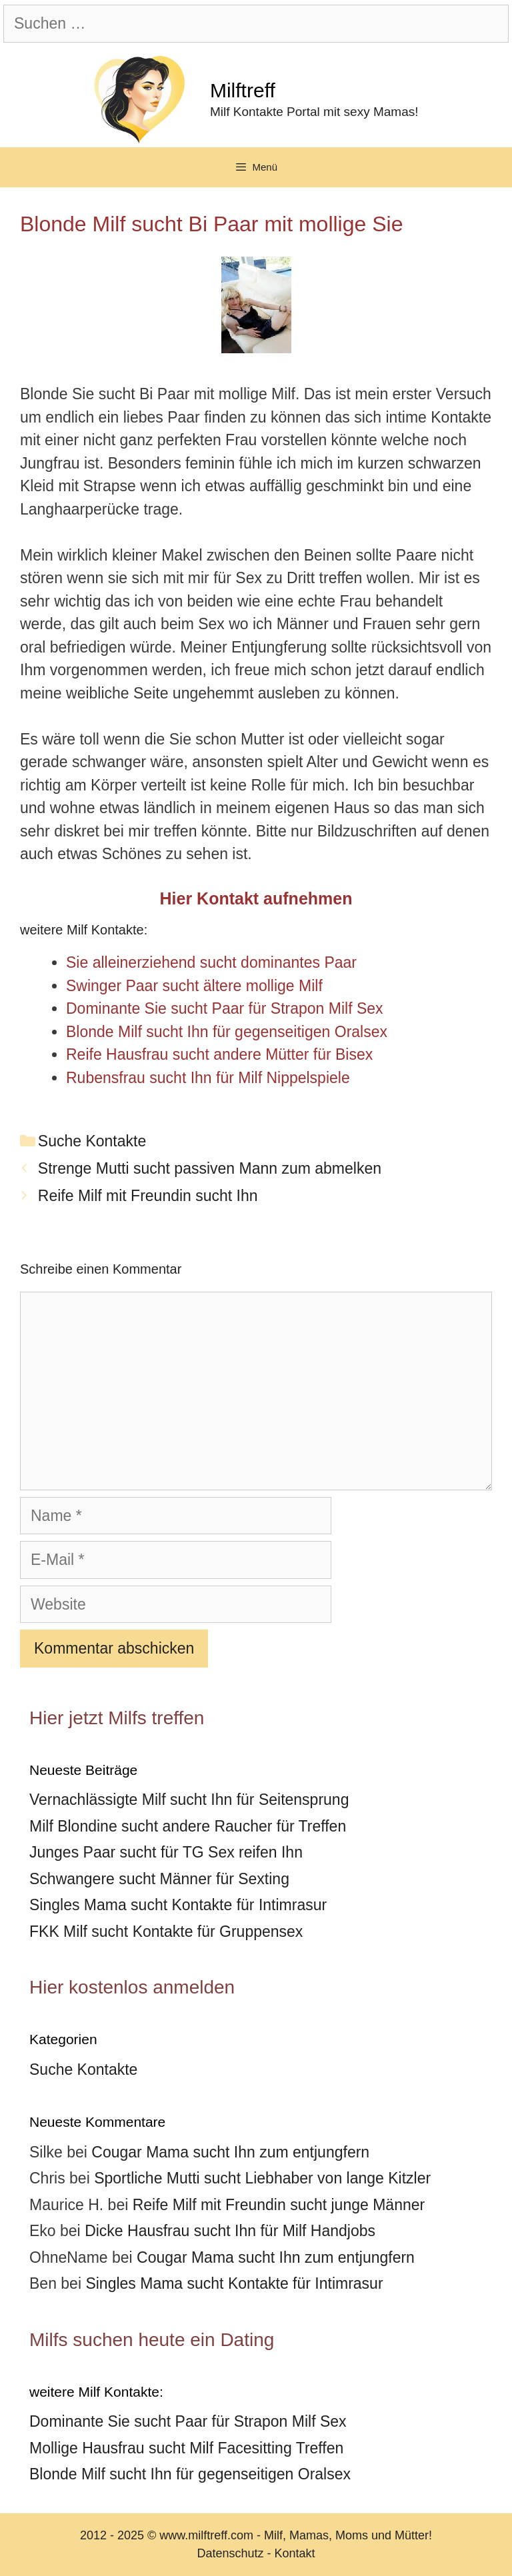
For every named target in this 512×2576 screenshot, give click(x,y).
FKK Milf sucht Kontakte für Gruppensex (166, 1931)
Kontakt (295, 2553)
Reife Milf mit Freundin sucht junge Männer (279, 2204)
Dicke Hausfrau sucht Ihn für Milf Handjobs (230, 2230)
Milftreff (242, 90)
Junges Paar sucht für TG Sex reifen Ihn (166, 1852)
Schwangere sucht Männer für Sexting (159, 1879)
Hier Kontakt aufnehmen (256, 898)
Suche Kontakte (92, 1141)
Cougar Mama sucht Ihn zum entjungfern (230, 2152)
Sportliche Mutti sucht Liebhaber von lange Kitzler (262, 2178)
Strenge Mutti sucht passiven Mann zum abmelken (209, 1168)
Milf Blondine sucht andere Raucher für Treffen (187, 1826)
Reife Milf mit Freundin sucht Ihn (148, 1195)
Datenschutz (230, 2553)
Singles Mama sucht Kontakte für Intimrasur (178, 1905)
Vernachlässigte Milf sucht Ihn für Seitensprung (189, 1799)
